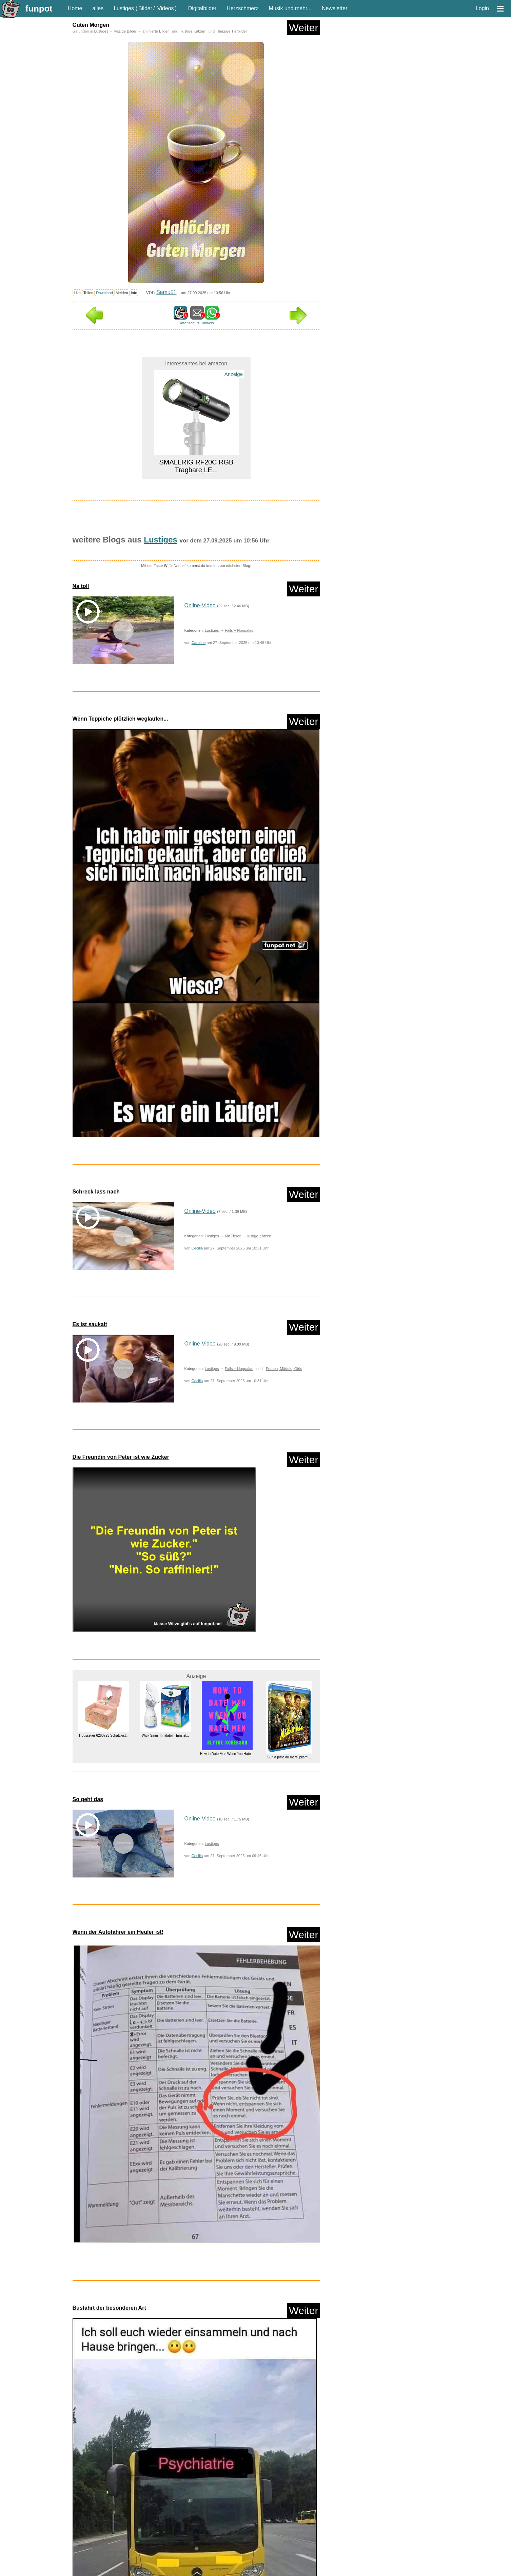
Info (134, 293)
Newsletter (335, 8)
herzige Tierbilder (232, 31)
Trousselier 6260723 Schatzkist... (103, 1735)
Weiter (303, 27)
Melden (122, 293)
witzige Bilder (125, 31)
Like (77, 293)
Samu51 (166, 292)
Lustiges (124, 8)
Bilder (145, 8)
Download (104, 293)
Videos (165, 8)
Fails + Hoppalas (239, 630)
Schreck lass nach (96, 1192)
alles (97, 8)
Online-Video (200, 605)
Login (482, 8)
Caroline (199, 643)
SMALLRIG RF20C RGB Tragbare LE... (196, 466)
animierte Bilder (155, 31)
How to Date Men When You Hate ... (227, 1754)
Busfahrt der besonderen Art (109, 2308)
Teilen (88, 293)
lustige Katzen (193, 31)
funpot (39, 8)
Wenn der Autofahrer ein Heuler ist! (118, 1932)
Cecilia (197, 1248)
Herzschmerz (242, 8)
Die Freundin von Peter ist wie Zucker (121, 1457)
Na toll (81, 586)
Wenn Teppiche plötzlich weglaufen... (120, 719)
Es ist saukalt (90, 1324)
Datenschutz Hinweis (196, 323)
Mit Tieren (233, 1236)
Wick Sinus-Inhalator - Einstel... (165, 1735)
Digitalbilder (202, 8)
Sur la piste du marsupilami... (289, 1757)
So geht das (88, 1799)
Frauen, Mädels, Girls (284, 1369)
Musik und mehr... (290, 8)
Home (75, 8)
